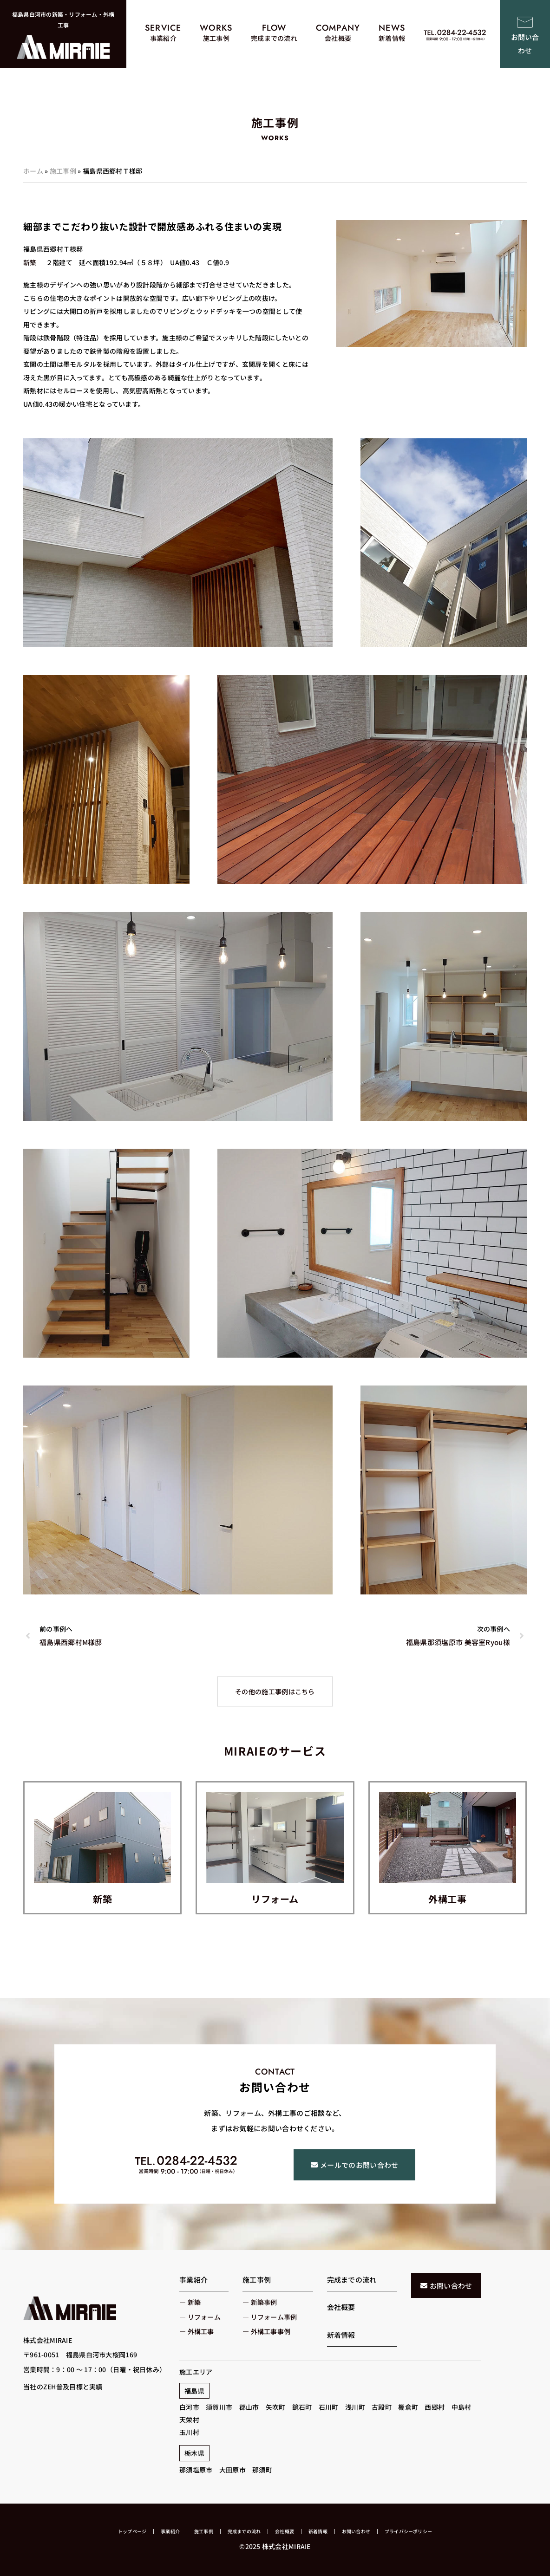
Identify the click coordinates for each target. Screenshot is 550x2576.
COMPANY (338, 28)
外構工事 (447, 1899)
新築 (102, 1899)
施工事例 (63, 171)
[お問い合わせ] (525, 22)
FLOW (274, 28)
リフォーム (275, 1899)
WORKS (216, 28)
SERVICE (163, 28)
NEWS (392, 28)
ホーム (33, 171)
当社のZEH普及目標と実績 (63, 2386)
